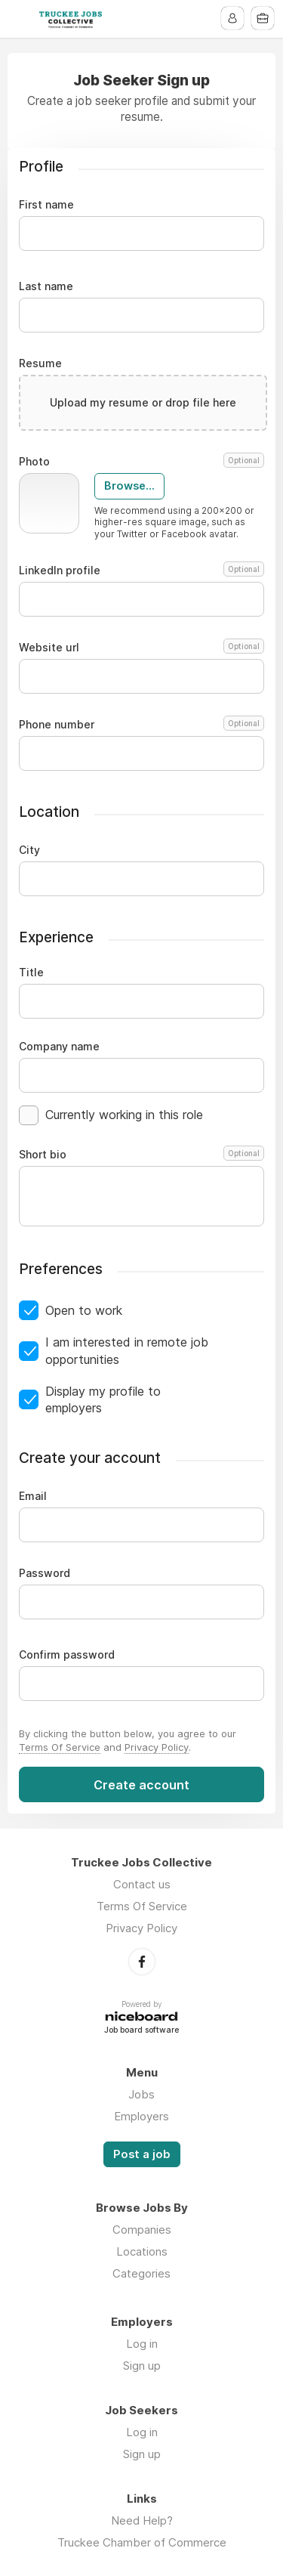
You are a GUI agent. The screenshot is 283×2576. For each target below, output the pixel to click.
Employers (141, 2116)
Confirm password (67, 1655)
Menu (20, 19)
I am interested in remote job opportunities (126, 1350)
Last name (46, 286)
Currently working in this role (124, 1114)
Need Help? (142, 2520)
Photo (141, 461)
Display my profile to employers (103, 1399)
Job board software (141, 2031)
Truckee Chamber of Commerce (141, 2542)
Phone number (141, 724)
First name (46, 204)
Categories (141, 2273)
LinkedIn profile (141, 570)
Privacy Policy (157, 1747)
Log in (142, 2343)
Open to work (83, 1310)
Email (33, 1496)
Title (31, 972)
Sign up (142, 2365)
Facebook (142, 1962)
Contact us (142, 1884)
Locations (142, 2251)
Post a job (142, 2154)
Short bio (141, 1154)
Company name (59, 1046)
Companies (141, 2229)
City (29, 850)
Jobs (141, 2094)
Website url (141, 647)
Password (44, 1573)
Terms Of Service (59, 1747)
